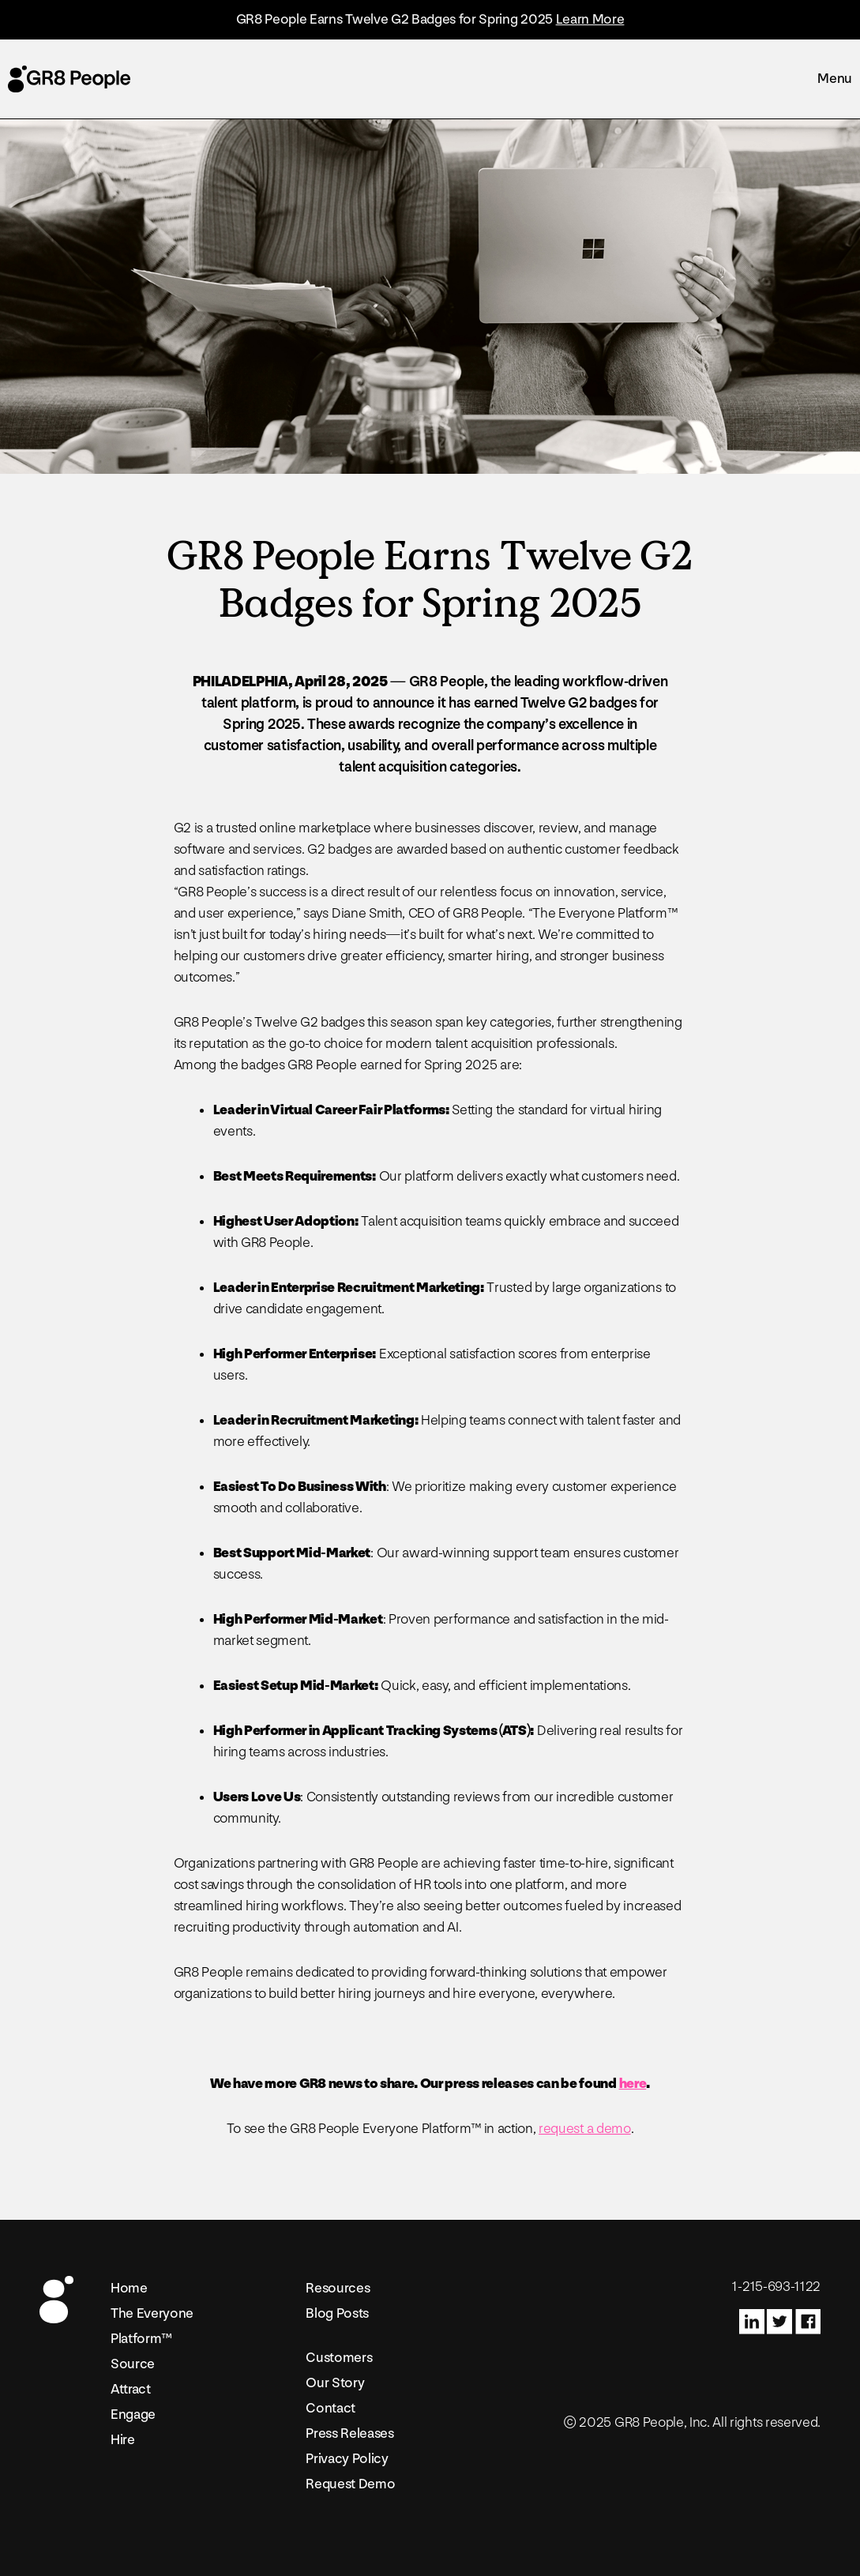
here (633, 2083)
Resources (338, 2288)
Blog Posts (337, 2313)
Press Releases (350, 2433)
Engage (133, 2414)
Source (133, 2364)
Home (129, 2288)
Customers (339, 2357)
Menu (834, 78)
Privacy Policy (347, 2458)
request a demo (585, 2128)
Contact (330, 2408)
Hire (123, 2439)
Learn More (590, 19)
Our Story (335, 2383)
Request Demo (350, 2484)
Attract (131, 2389)
